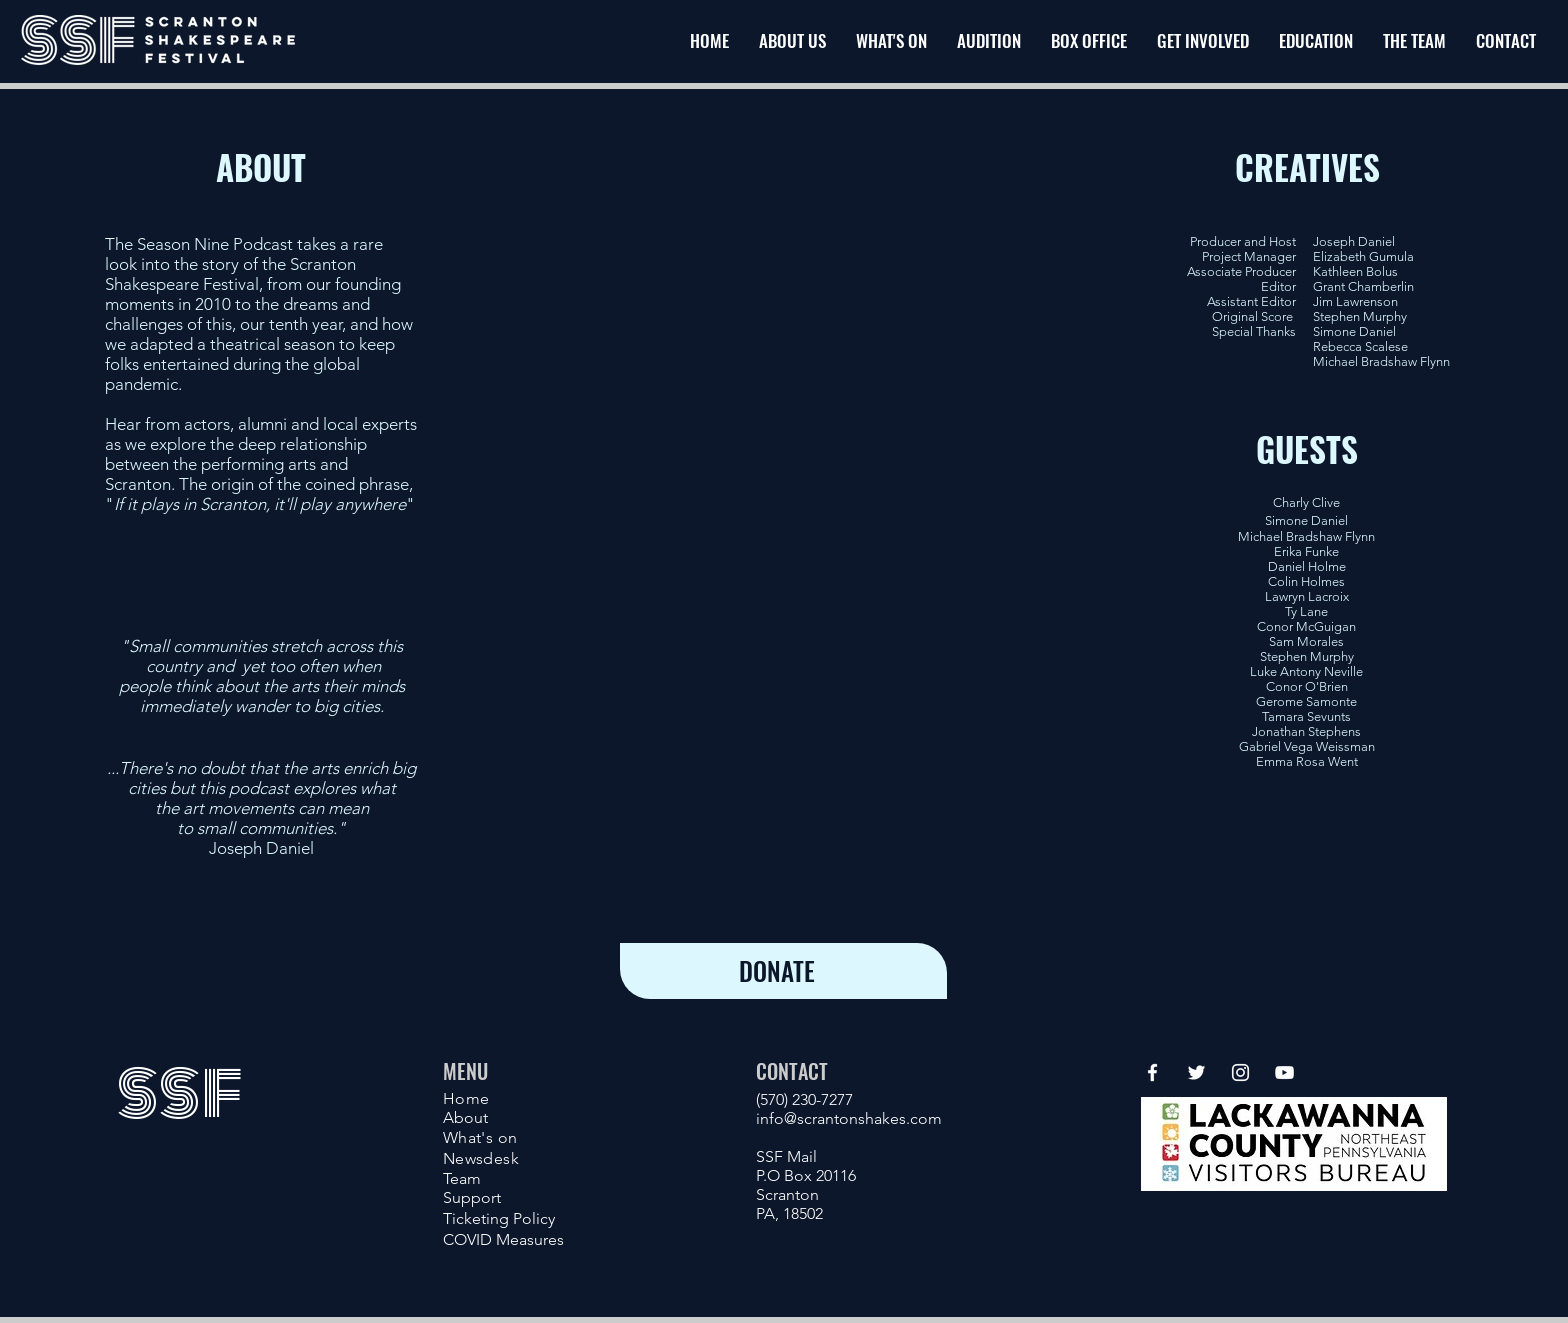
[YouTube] (1284, 1072)
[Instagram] (1240, 1072)
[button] (1203, 41)
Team (462, 1178)
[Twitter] (1196, 1072)
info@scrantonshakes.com (849, 1118)
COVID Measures (503, 1239)
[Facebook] (1152, 1072)
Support (472, 1197)
